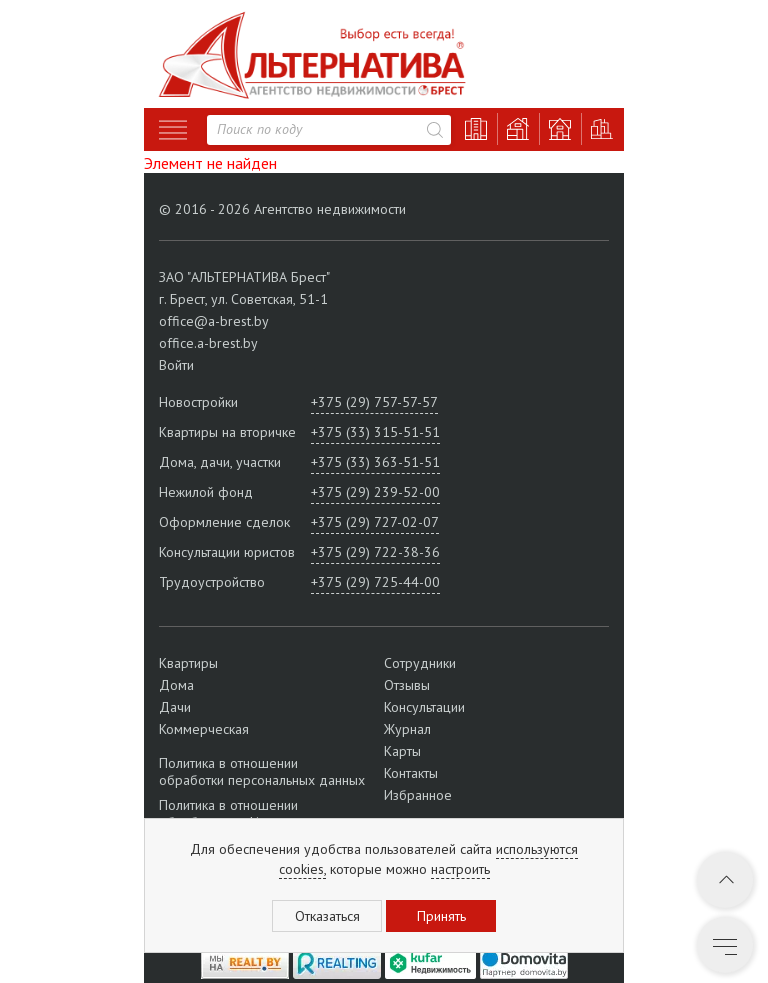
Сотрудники (420, 663)
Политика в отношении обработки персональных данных (262, 772)
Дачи (175, 707)
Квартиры (188, 663)
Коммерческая (204, 729)
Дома (176, 685)
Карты (402, 751)
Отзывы (407, 685)
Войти (176, 365)
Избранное (418, 795)
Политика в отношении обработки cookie (228, 813)
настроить (460, 869)
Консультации (424, 707)
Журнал (407, 729)
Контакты (411, 773)
